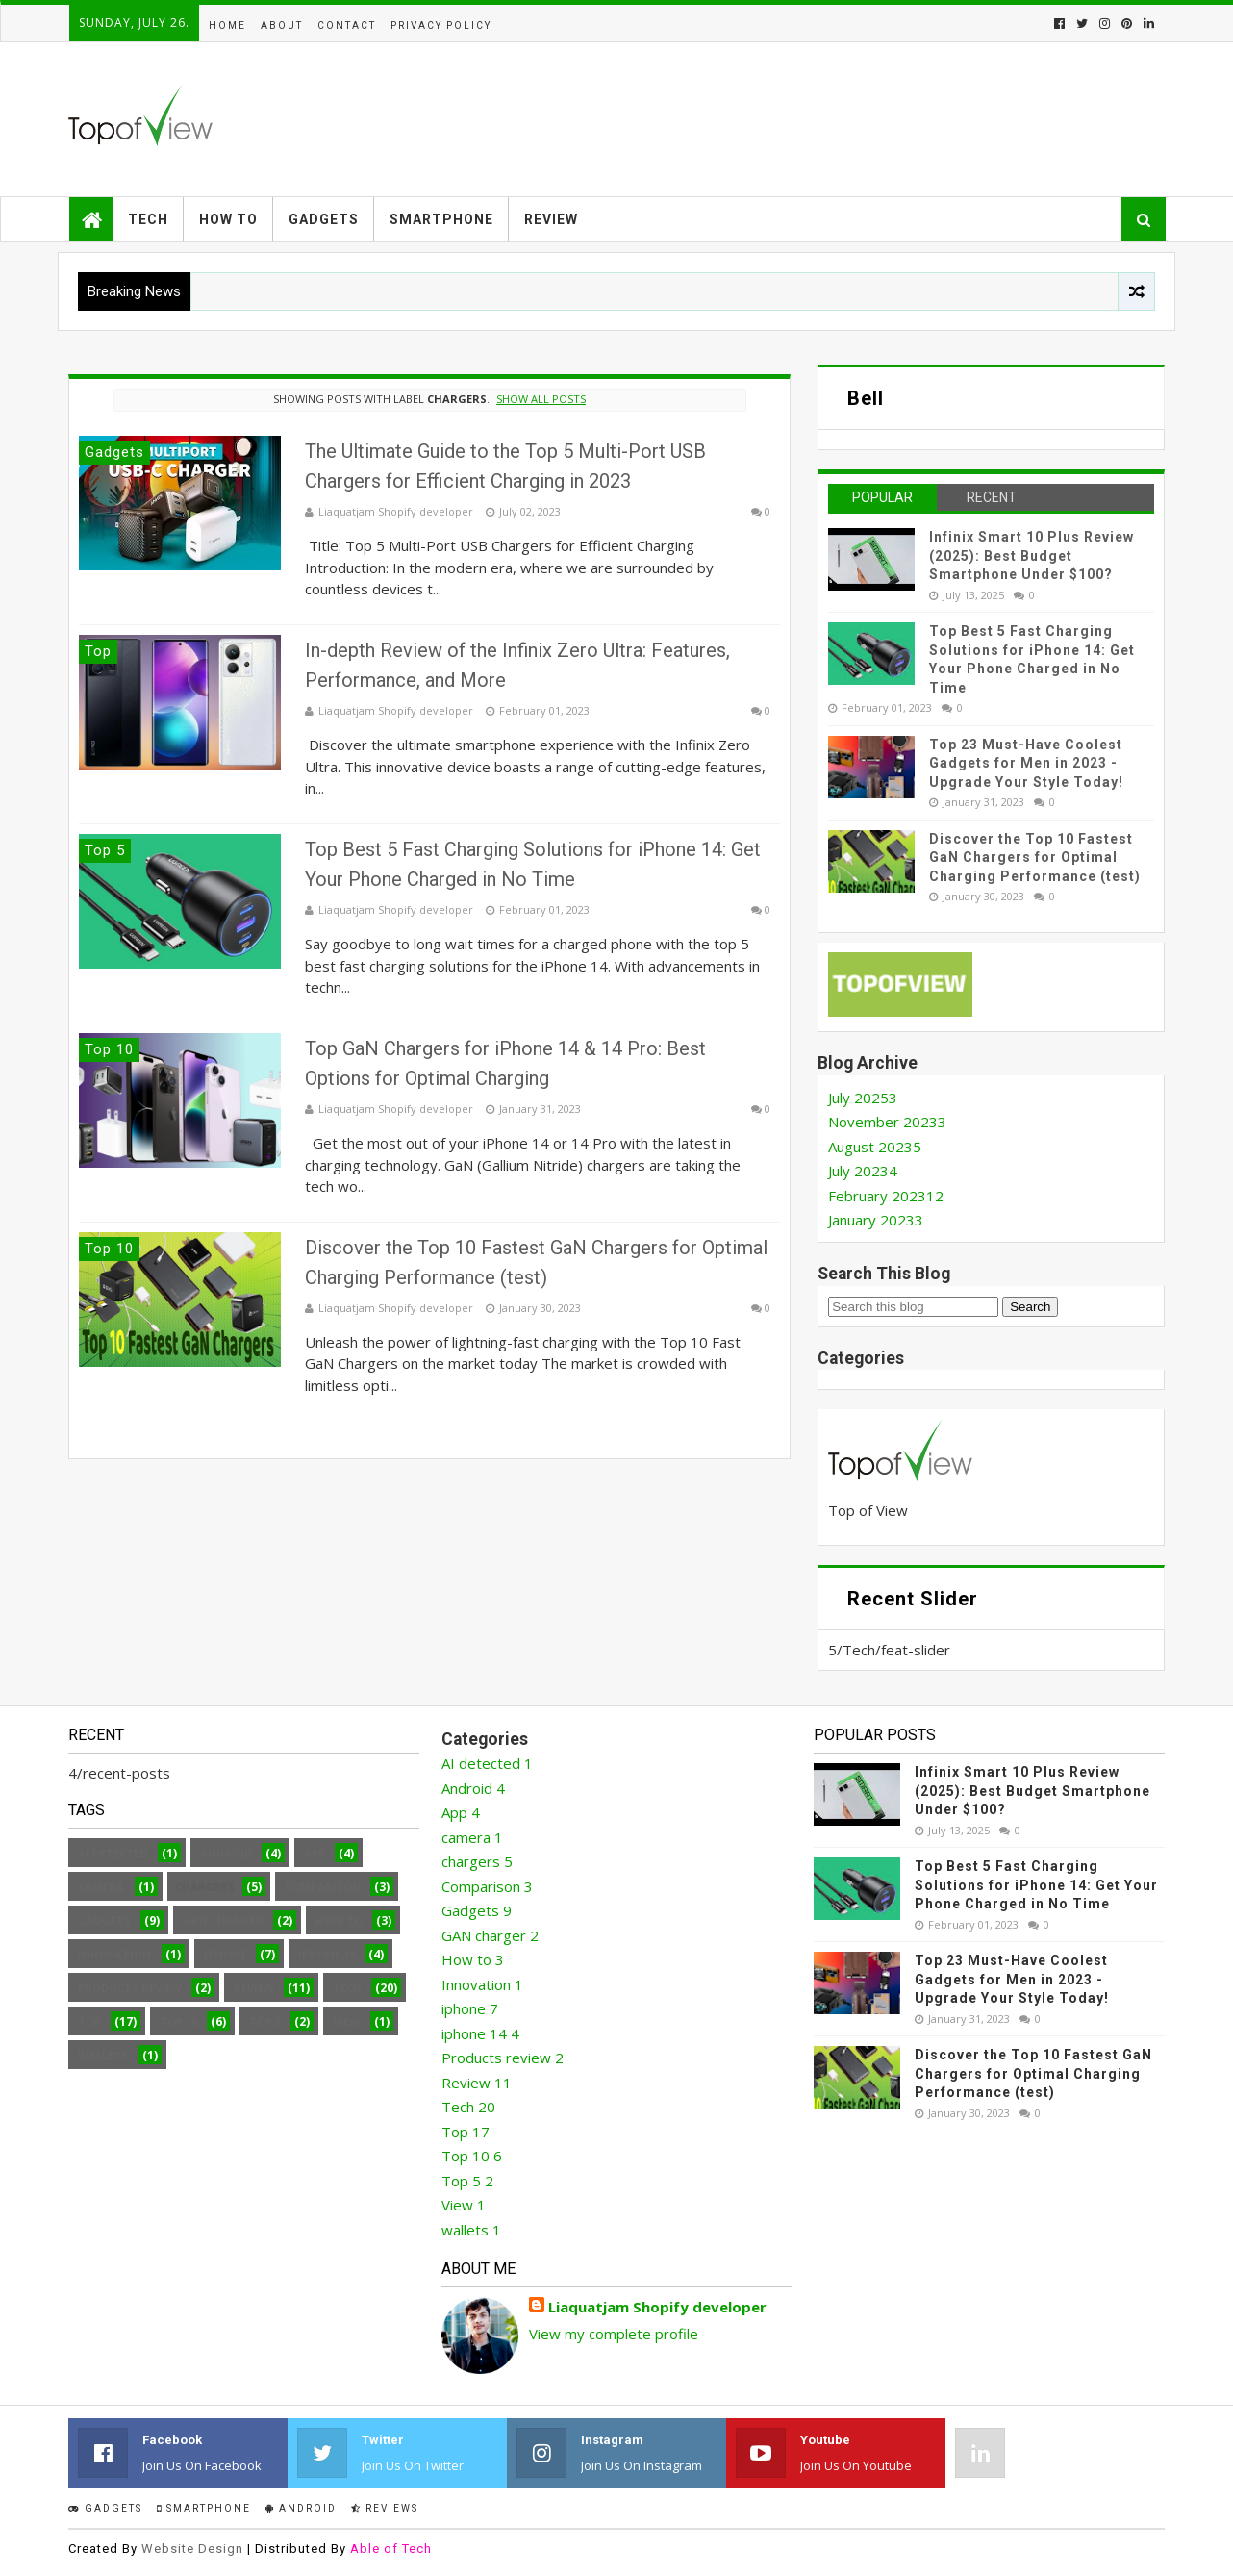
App (314, 1853)
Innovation (114, 1954)
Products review (130, 1988)
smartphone (204, 2508)
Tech (148, 219)
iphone (225, 1954)
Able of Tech (391, 2548)
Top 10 (178, 2021)
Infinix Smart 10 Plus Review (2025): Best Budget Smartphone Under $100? (1031, 555)
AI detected (112, 1853)
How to (228, 219)
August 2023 (874, 1146)
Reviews (384, 2508)
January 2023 (875, 1219)
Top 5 (265, 2021)
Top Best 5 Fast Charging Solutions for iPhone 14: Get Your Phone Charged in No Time (1036, 1884)
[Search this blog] (913, 1307)
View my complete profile (613, 2333)
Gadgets (324, 219)
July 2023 (862, 1170)
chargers (477, 1861)
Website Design (192, 2548)
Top (89, 2021)
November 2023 (887, 1121)
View (346, 2021)
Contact (346, 25)
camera (101, 1887)
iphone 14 (326, 1954)
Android (226, 1853)
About (282, 25)
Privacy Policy (440, 25)
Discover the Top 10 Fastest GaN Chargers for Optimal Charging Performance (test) (1035, 857)
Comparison (323, 1887)
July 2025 (862, 1097)
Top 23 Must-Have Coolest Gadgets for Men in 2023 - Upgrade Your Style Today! (1026, 763)
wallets (103, 2055)
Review (551, 219)
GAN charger (223, 1920)
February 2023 (886, 1195)
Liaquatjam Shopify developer (657, 2306)
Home (227, 25)
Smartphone (441, 219)
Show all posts (541, 398)
